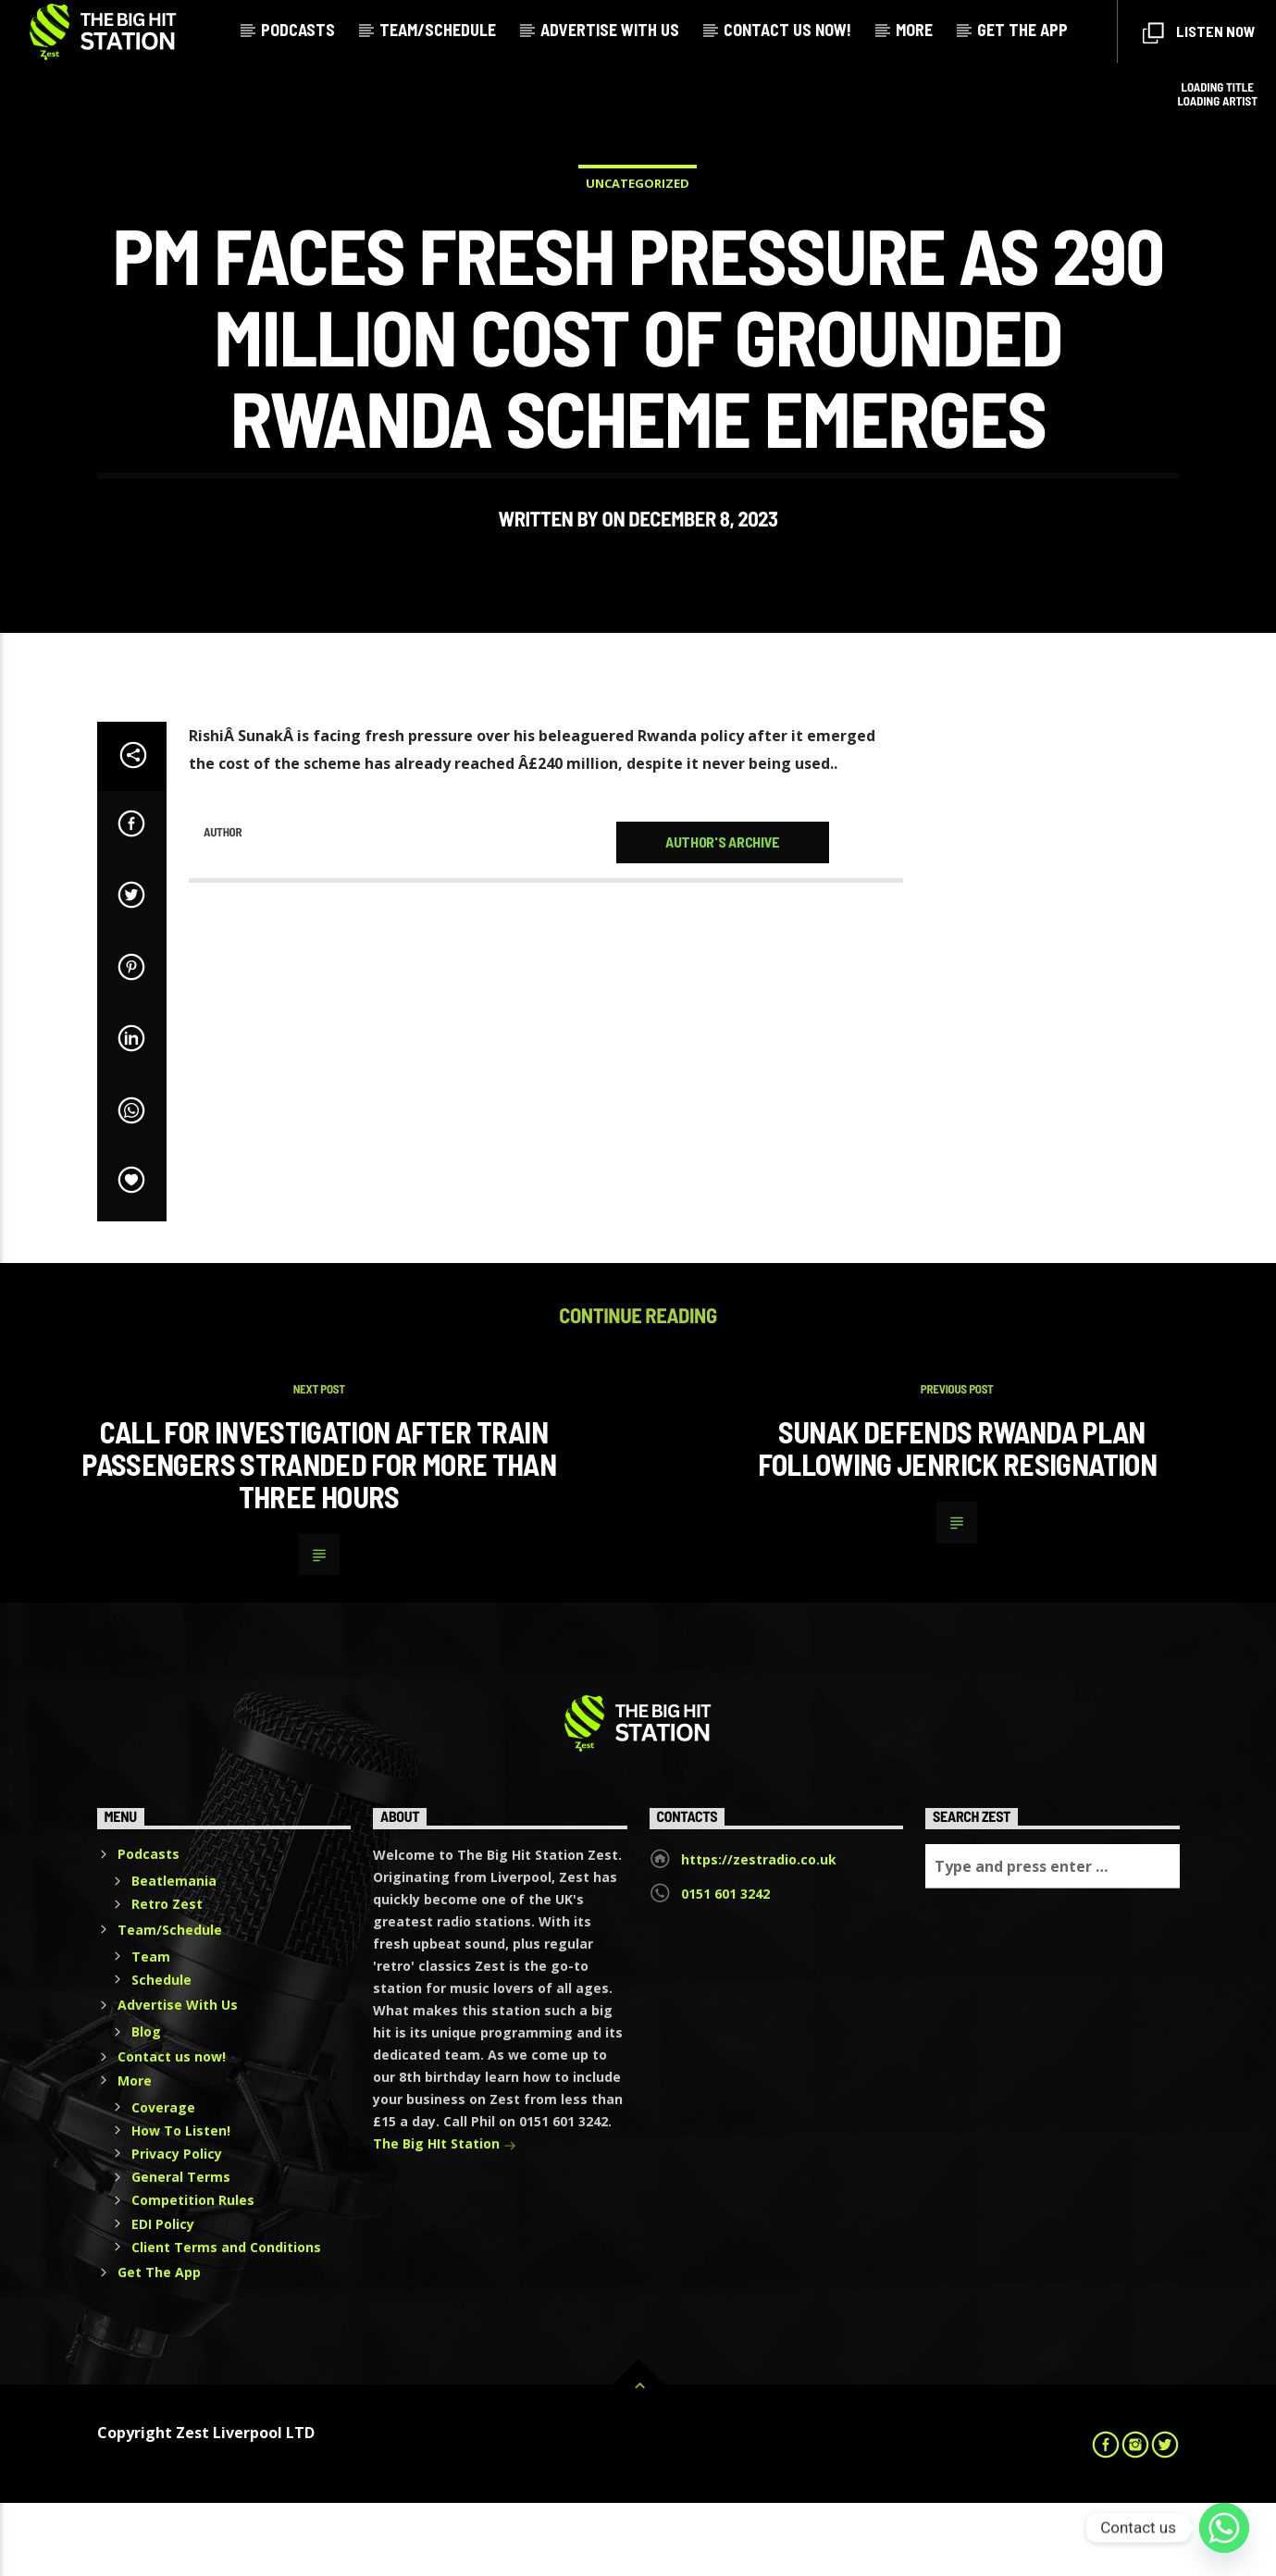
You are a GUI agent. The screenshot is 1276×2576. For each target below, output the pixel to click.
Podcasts (298, 29)
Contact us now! (787, 29)
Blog (146, 2104)
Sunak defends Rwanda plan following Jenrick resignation (957, 1521)
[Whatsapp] (1224, 2528)
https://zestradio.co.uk (758, 1932)
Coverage (163, 2180)
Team (150, 2029)
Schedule (161, 2053)
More (914, 29)
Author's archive (722, 914)
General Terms (180, 2250)
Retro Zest (167, 1977)
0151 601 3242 (725, 1966)
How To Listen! (180, 2203)
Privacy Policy (176, 2226)
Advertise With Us (609, 29)
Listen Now (1199, 32)
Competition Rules (192, 2273)
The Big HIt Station (444, 2218)
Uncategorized (637, 220)
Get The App (1022, 29)
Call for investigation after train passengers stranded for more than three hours (318, 1537)
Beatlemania (174, 1954)
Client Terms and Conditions (226, 2320)
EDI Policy (162, 2297)
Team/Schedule (437, 29)
